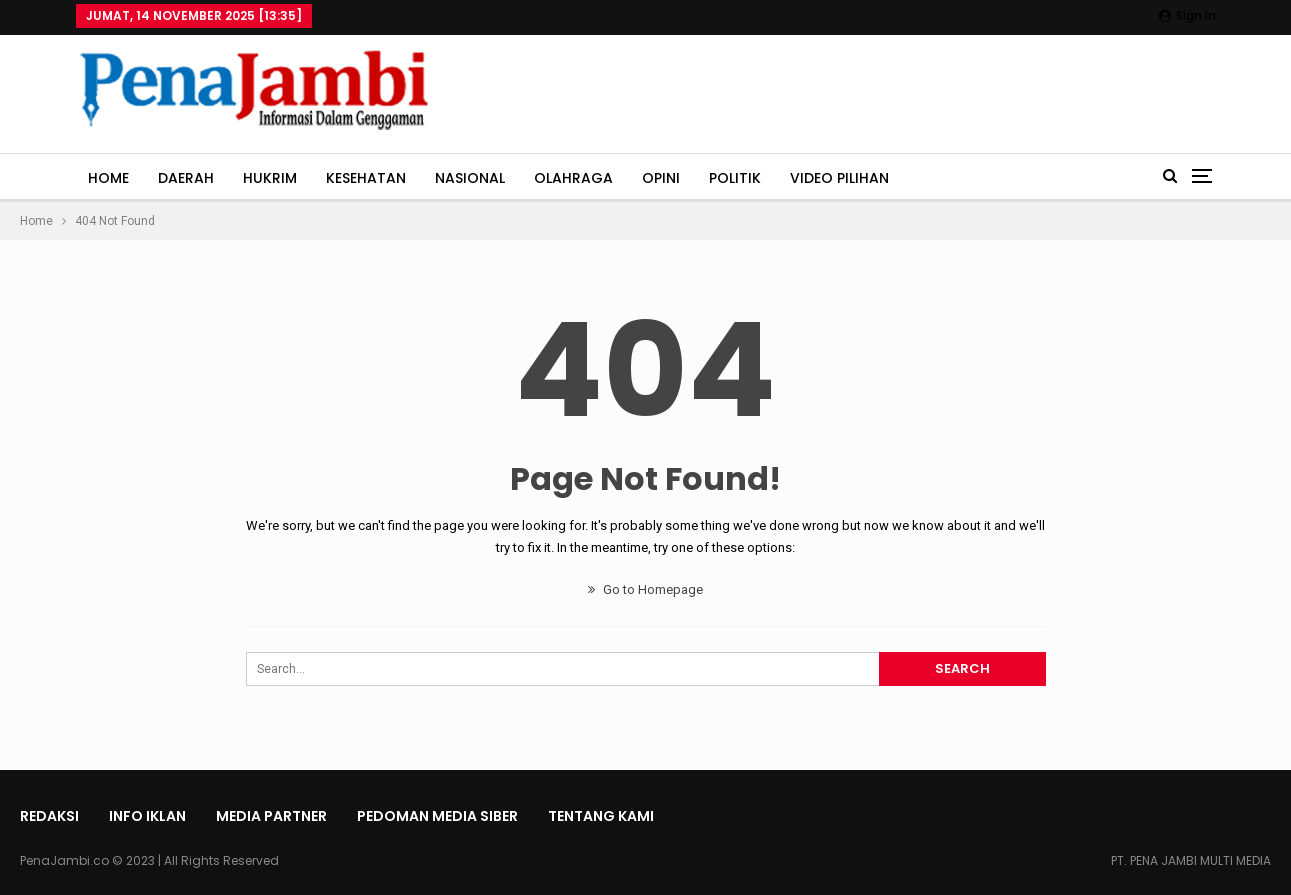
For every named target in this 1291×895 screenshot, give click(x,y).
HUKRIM (270, 178)
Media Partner (271, 816)
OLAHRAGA (573, 178)
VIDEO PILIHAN (839, 178)
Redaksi (49, 816)
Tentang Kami (601, 816)
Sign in (1187, 15)
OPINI (661, 178)
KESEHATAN (366, 178)
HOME (108, 178)
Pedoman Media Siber (437, 816)
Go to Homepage (645, 589)
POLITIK (735, 178)
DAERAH (186, 178)
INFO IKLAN (147, 816)
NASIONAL (470, 178)
